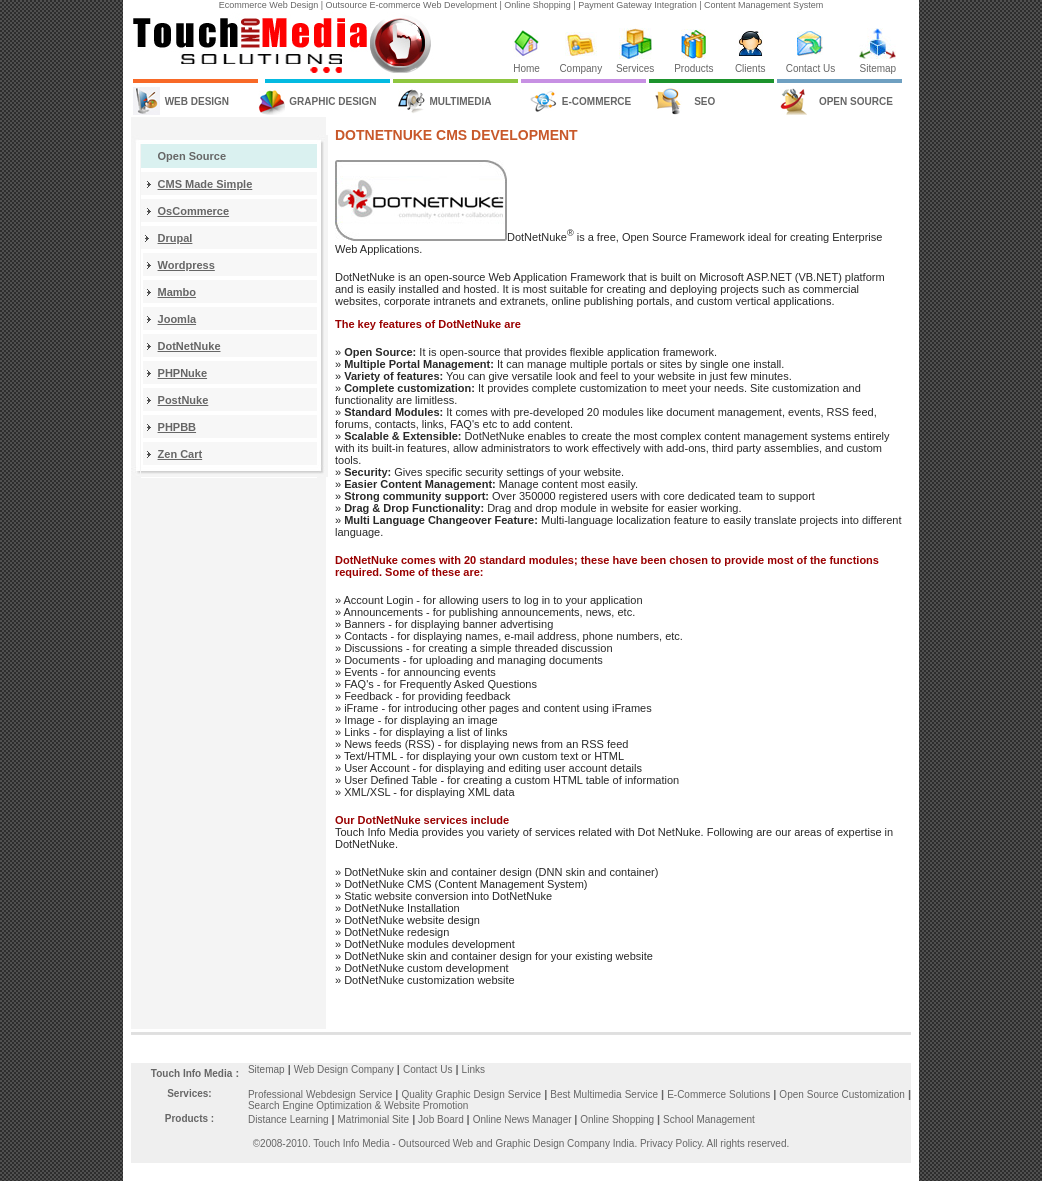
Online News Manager (524, 1119)
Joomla (177, 319)
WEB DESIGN (197, 101)
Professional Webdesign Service (321, 1094)
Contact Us (810, 68)
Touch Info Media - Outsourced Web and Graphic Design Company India (473, 1143)
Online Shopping (621, 1119)
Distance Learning (288, 1119)
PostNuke (183, 400)
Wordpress (186, 265)
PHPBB (177, 427)
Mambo (177, 292)
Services (635, 68)
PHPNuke (183, 373)
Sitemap (877, 68)
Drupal (175, 238)
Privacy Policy (671, 1143)
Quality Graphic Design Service (472, 1094)
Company (580, 68)
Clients (750, 68)
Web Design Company (344, 1069)
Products (693, 68)
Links (473, 1069)
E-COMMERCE (596, 101)
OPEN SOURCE (856, 101)
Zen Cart (180, 454)
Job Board (442, 1119)
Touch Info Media (191, 1073)
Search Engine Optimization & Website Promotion (358, 1105)
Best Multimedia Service (605, 1094)
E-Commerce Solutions (720, 1094)
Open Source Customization (843, 1094)
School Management (709, 1119)
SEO (704, 101)
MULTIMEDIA (460, 101)
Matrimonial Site (373, 1119)
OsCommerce (194, 211)
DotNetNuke (189, 346)
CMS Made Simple (205, 184)
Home (526, 68)
